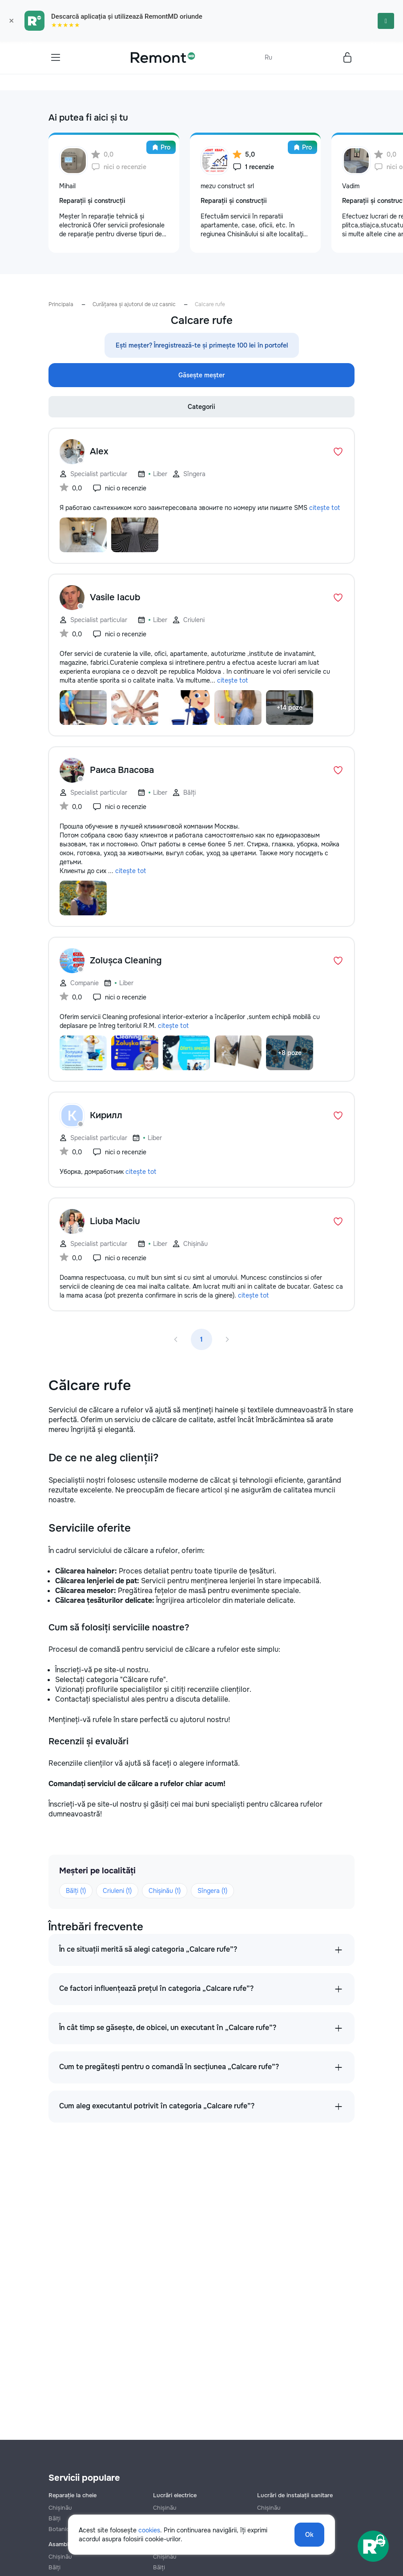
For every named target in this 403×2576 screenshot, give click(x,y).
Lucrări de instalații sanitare (295, 2495)
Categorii (201, 407)
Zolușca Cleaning (125, 960)
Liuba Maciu (115, 1221)
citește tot (324, 508)
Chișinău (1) (165, 1891)
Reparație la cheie (72, 2495)
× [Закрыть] (11, 21)
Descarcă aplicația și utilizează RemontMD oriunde (126, 16)
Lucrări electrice (175, 2495)
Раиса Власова (122, 770)
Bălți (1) (76, 1891)
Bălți (54, 2567)
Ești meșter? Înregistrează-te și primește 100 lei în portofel (202, 345)
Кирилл (106, 1115)
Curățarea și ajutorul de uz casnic (134, 304)
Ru (268, 57)
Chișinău (60, 2507)
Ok (309, 2535)
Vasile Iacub (115, 597)
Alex (99, 451)
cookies (149, 2530)
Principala (60, 304)
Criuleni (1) (117, 1891)
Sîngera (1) (212, 1891)
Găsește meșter (201, 375)
